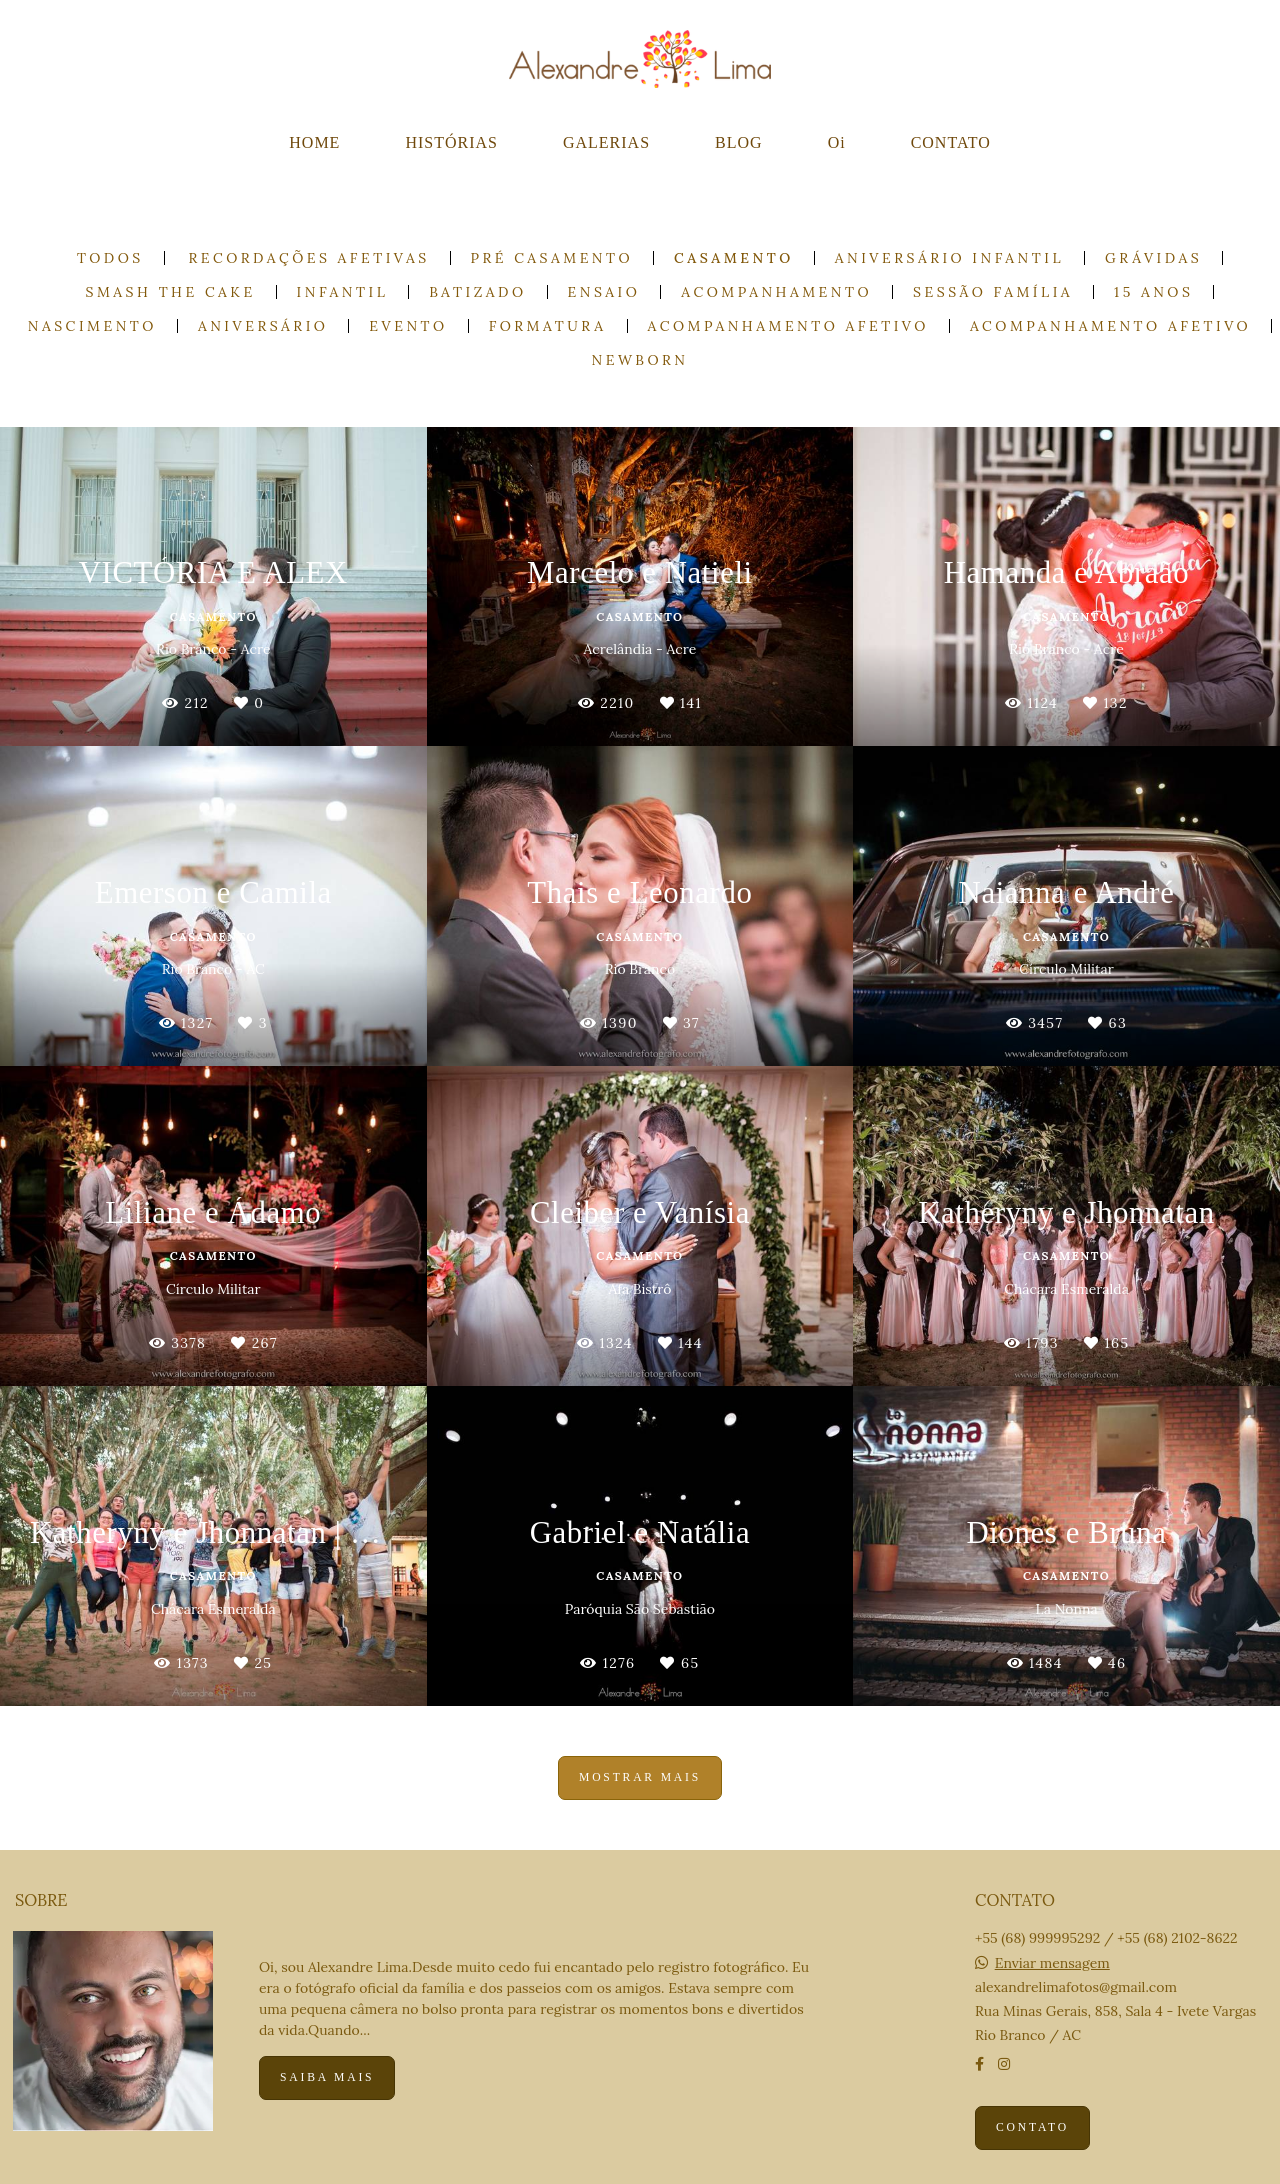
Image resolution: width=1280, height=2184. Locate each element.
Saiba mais (327, 2077)
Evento (408, 326)
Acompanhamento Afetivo (788, 326)
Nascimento (92, 326)
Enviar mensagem (1052, 1963)
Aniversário (263, 326)
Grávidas (1153, 258)
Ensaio (604, 292)
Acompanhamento (776, 292)
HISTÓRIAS (451, 142)
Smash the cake (171, 292)
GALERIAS (606, 142)
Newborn (640, 360)
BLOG (739, 142)
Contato (1032, 2127)
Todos (110, 258)
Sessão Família (993, 292)
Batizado (477, 292)
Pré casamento (552, 258)
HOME (314, 142)
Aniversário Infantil (949, 258)
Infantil (343, 292)
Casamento (734, 258)
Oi (837, 142)
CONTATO (951, 142)
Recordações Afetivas (309, 258)
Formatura (548, 326)
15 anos (1153, 292)
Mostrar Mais (640, 1777)
